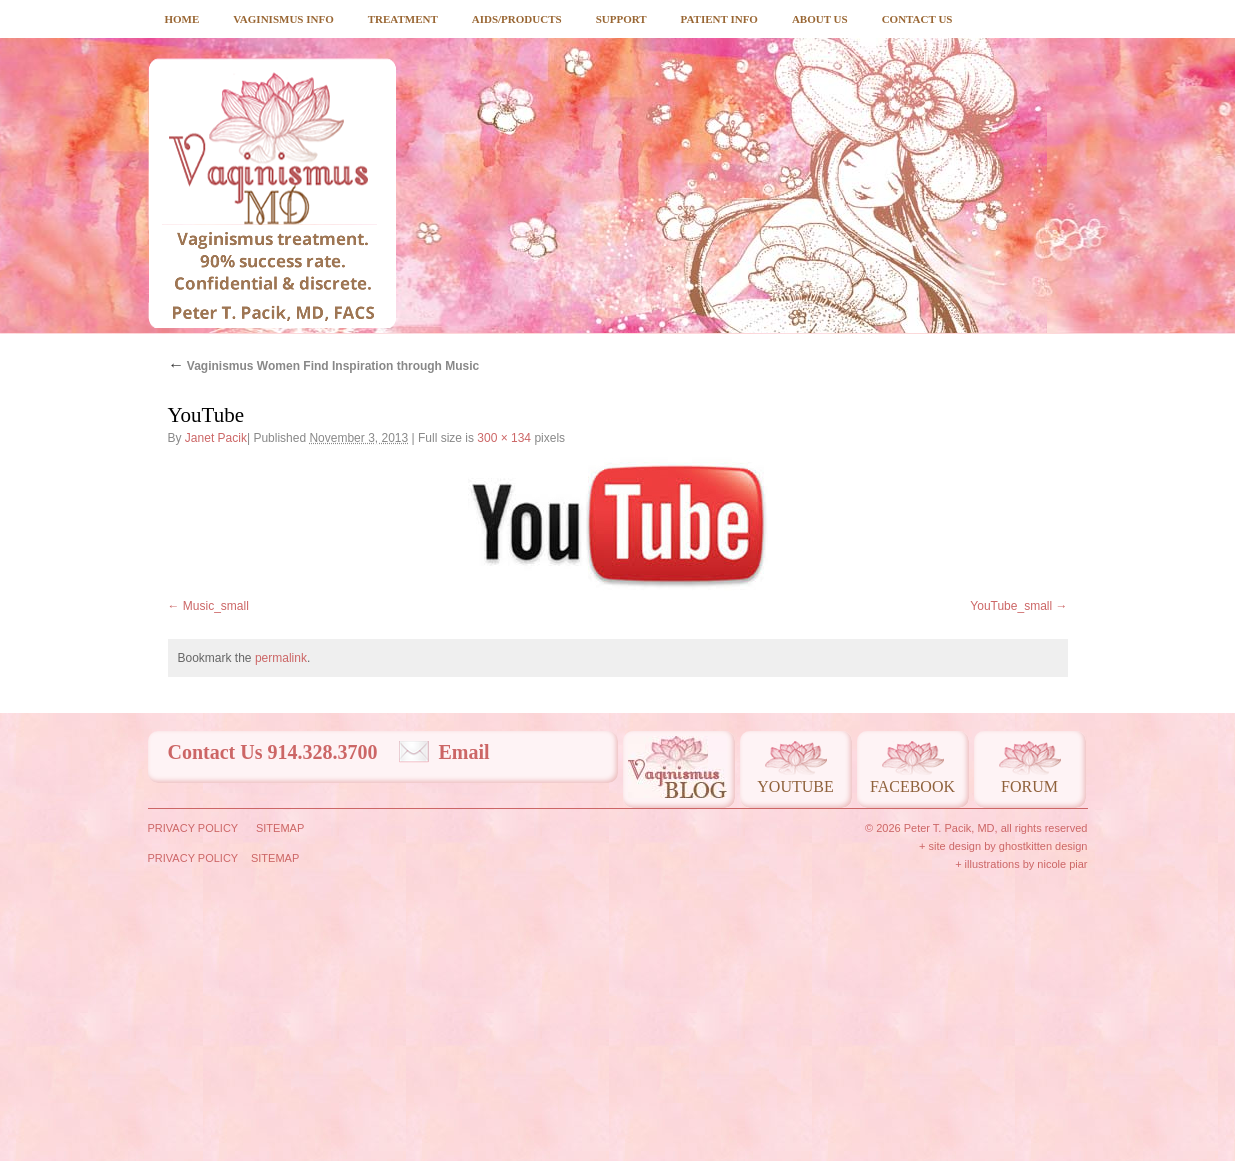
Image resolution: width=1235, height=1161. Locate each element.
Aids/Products (517, 19)
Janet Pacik (216, 438)
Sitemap (280, 1096)
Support (621, 19)
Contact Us (917, 19)
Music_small (216, 874)
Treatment (403, 19)
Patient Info (719, 19)
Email (464, 1020)
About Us (820, 19)
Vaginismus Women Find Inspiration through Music (324, 366)
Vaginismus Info (283, 19)
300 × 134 (504, 438)
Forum (1029, 1054)
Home (182, 19)
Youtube (795, 1054)
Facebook (912, 1054)
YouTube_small (1011, 874)
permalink (281, 926)
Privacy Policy (193, 1096)
